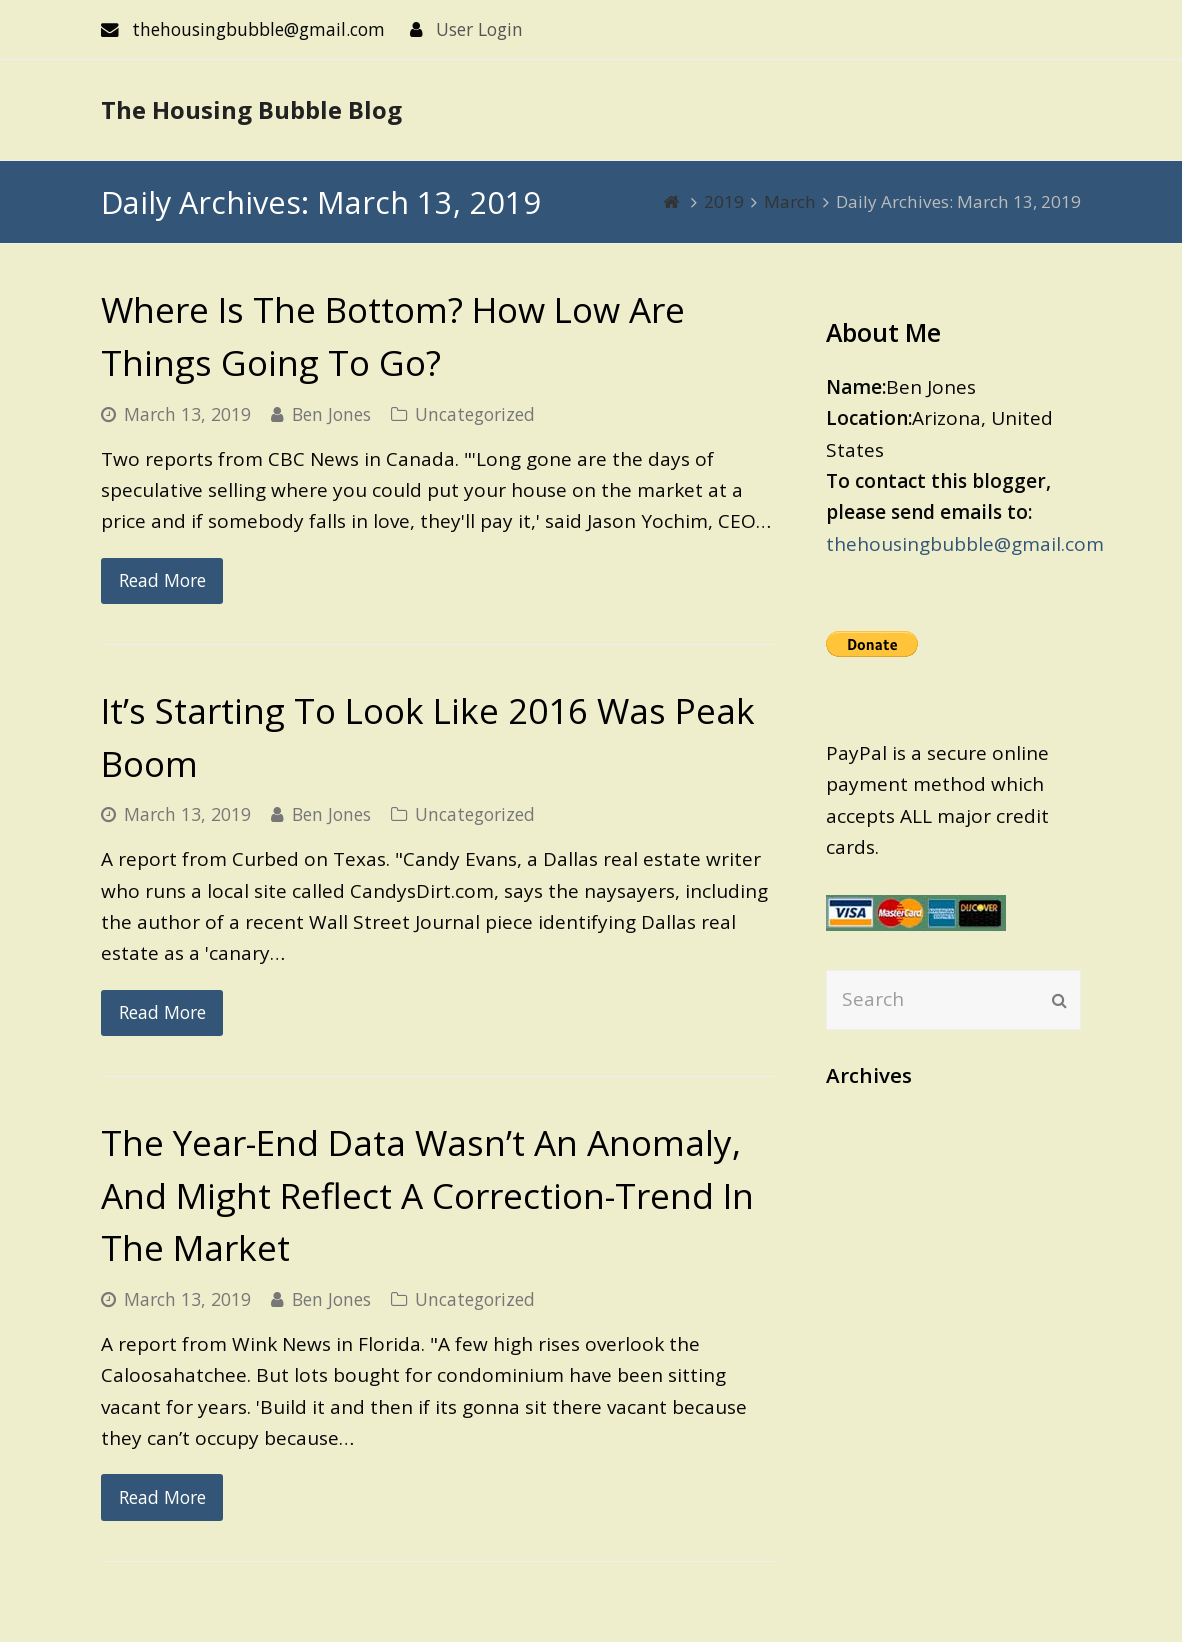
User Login (479, 29)
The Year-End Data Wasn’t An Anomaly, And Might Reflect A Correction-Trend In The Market (427, 1195)
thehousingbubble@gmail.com (965, 544)
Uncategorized (475, 414)
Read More (162, 580)
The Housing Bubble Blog (251, 109)
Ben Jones (331, 414)
